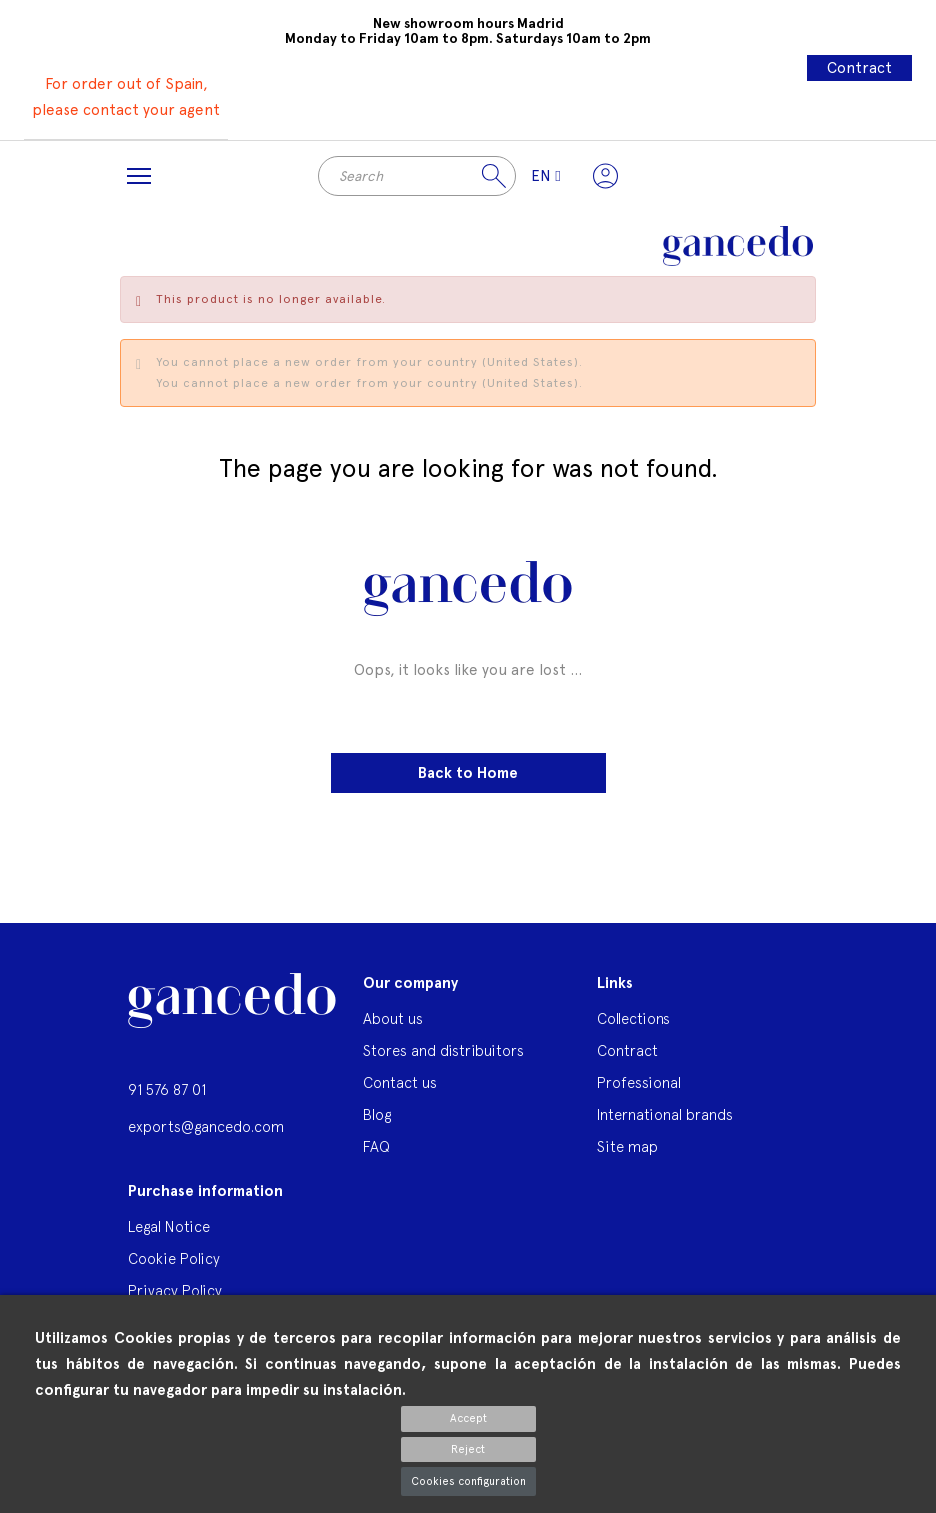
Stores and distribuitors (443, 1050)
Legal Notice (169, 1226)
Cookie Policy (174, 1258)
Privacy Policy (175, 1290)
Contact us (400, 1082)
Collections (633, 1018)
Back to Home (468, 773)
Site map (627, 1146)
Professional (639, 1082)
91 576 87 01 (167, 1089)
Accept (468, 1418)
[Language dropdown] (545, 176)
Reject (468, 1449)
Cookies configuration (468, 1481)
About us (393, 1018)
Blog (377, 1114)
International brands (665, 1114)
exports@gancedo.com (206, 1126)
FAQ (376, 1146)
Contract (859, 68)
